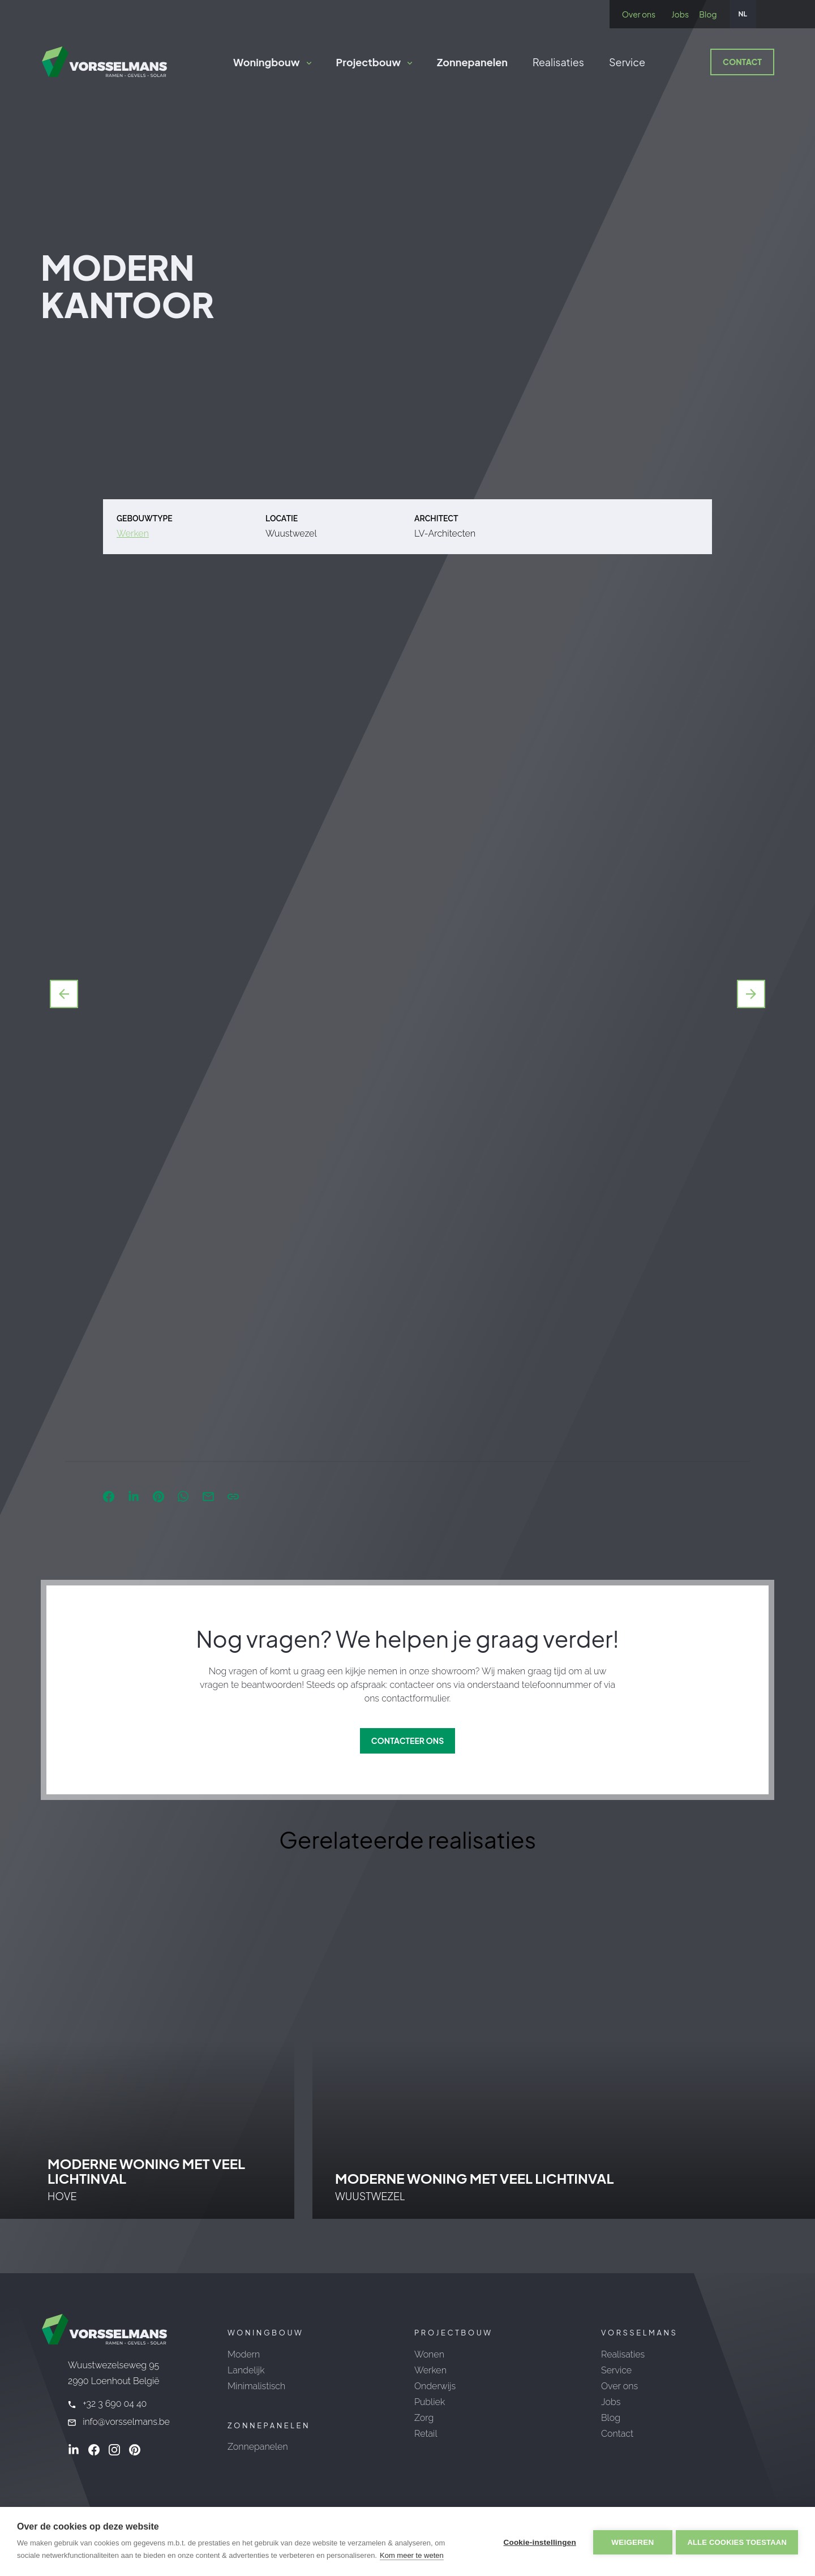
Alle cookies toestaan (737, 2542)
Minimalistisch (256, 2386)
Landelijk (246, 2370)
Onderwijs (435, 2386)
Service (627, 61)
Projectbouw (368, 61)
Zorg (424, 2417)
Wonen (429, 2354)
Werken (133, 533)
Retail (425, 2433)
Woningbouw (266, 61)
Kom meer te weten (412, 2555)
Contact (742, 62)
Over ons (638, 14)
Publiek (429, 2402)
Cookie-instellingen (537, 2542)
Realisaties (558, 61)
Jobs (680, 14)
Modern (244, 2354)
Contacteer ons (407, 1740)
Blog (708, 14)
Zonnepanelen (472, 61)
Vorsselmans (639, 2332)
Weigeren (631, 2542)
